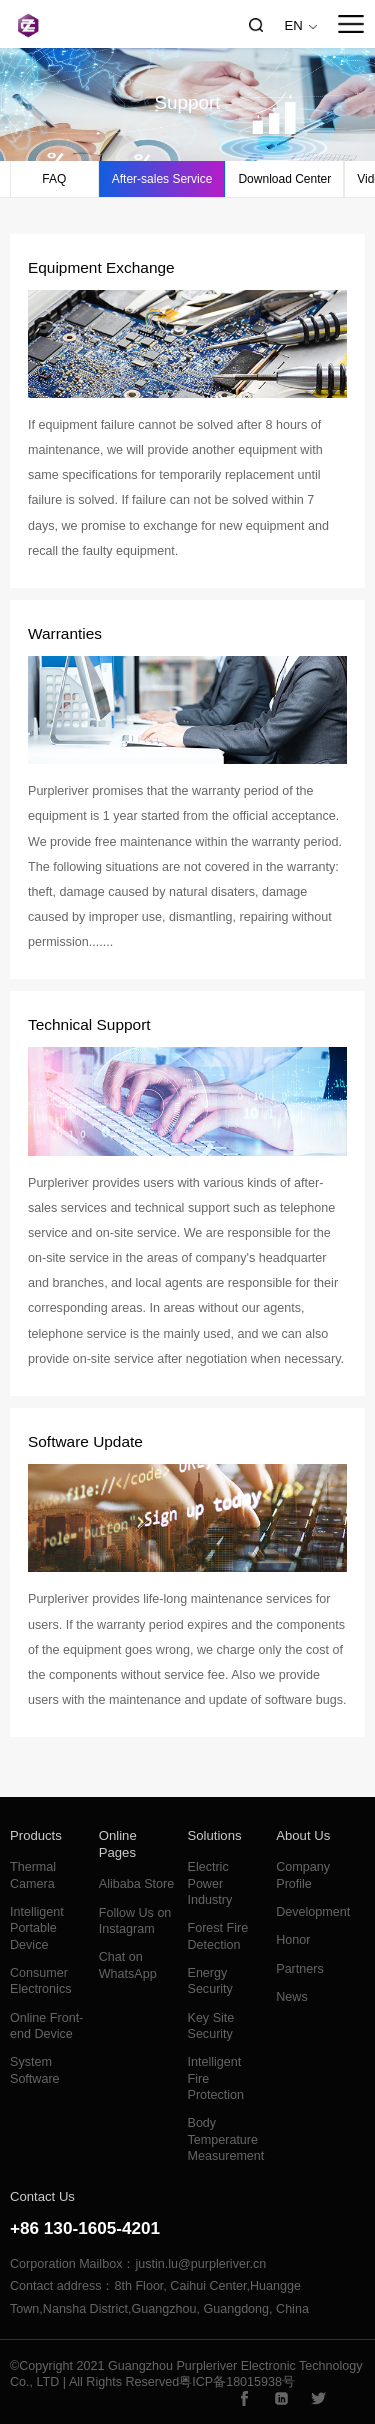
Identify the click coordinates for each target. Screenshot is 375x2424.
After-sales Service (162, 179)
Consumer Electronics (40, 1981)
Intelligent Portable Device (37, 1928)
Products (36, 1835)
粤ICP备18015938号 (237, 2382)
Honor (293, 1940)
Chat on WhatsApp (128, 1965)
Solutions (215, 1835)
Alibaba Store (136, 1884)
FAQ (54, 179)
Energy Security (210, 1981)
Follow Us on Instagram (135, 1921)
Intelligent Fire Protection (216, 2078)
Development (313, 1912)
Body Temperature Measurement (226, 2139)
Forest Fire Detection (218, 1936)
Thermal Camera (33, 1875)
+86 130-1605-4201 (85, 2228)
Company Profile (303, 1875)
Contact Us (42, 2196)
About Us (303, 1835)
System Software (35, 2070)
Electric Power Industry (210, 1883)
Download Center (284, 179)
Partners (299, 1969)
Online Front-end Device (46, 2026)
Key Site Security (211, 2026)
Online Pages (118, 1844)
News (291, 1997)
